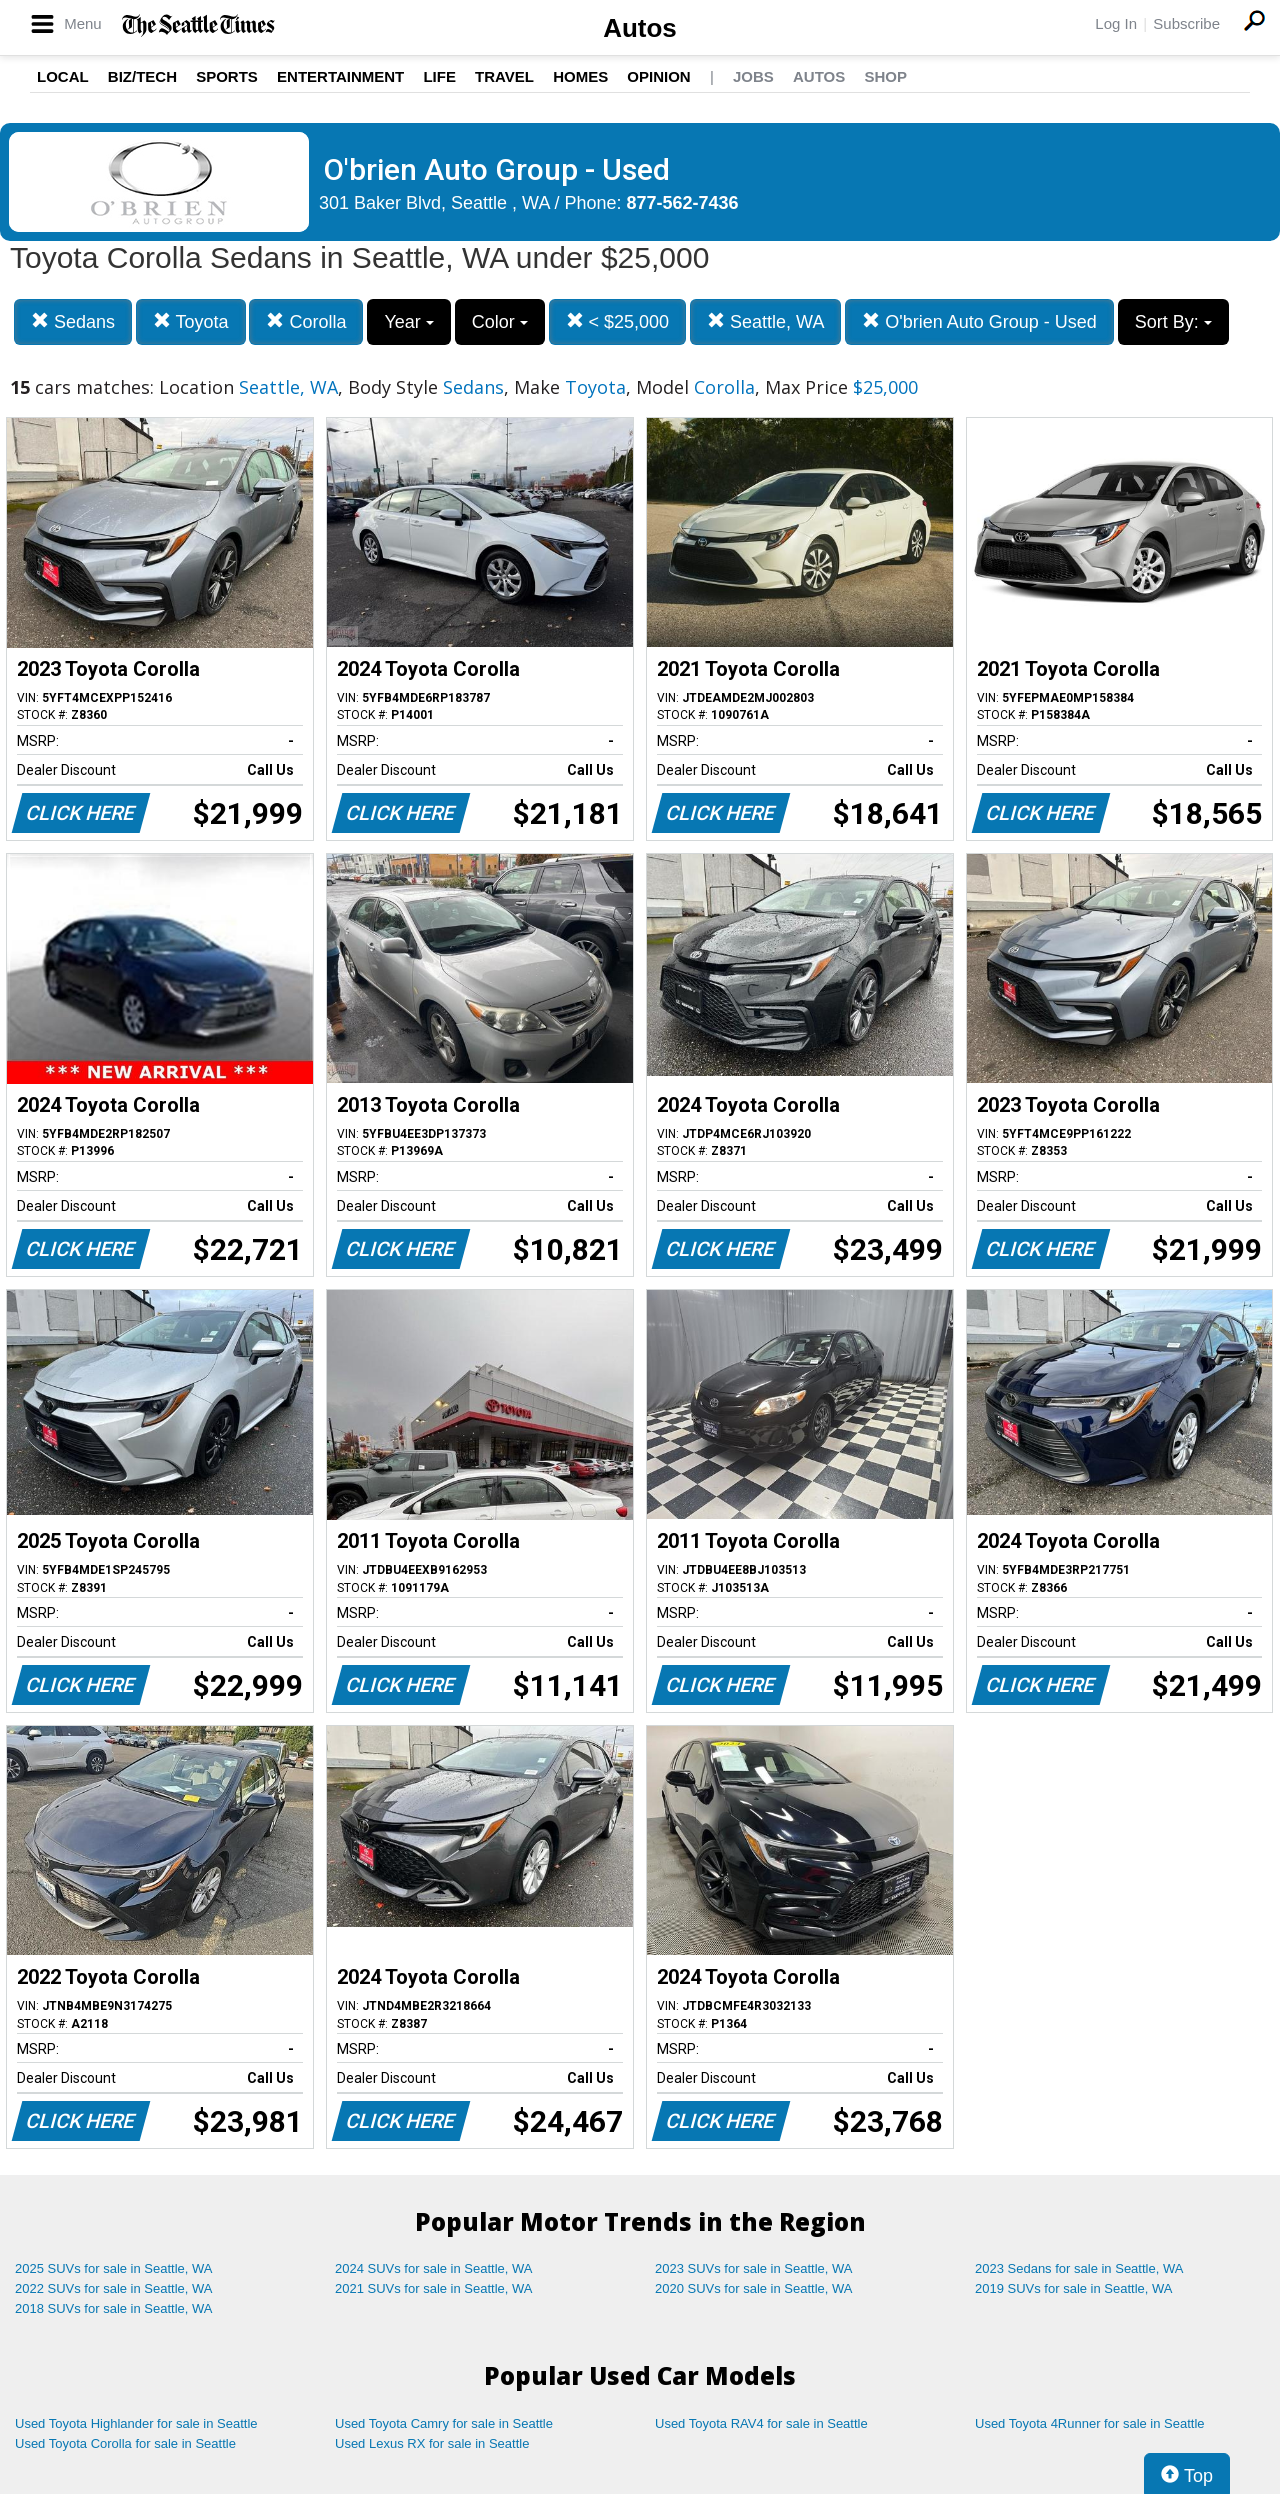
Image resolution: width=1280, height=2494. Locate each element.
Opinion (658, 76)
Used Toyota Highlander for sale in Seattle (136, 2423)
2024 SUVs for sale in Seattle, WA (434, 2268)
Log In (1116, 23)
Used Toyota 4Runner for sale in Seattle (1090, 2423)
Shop (885, 76)
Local (63, 76)
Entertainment (340, 76)
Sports (227, 76)
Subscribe (1186, 23)
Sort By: (1173, 322)
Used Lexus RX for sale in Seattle (432, 2443)
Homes (580, 76)
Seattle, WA (765, 321)
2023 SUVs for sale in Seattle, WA (754, 2268)
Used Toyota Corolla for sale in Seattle (125, 2443)
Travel (504, 76)
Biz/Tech (142, 76)
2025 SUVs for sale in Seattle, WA (114, 2268)
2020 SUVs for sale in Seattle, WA (754, 2288)
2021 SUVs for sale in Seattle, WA (434, 2288)
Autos (640, 28)
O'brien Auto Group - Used (979, 321)
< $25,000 (618, 321)
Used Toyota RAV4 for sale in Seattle (761, 2423)
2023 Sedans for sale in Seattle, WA (1079, 2268)
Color (500, 322)
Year (408, 322)
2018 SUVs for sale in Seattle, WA (114, 2308)
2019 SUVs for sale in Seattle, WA (1074, 2288)
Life (439, 76)
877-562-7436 (683, 203)
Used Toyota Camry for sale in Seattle (444, 2423)
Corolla (306, 321)
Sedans (73, 321)
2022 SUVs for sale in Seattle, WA (114, 2288)
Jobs (753, 76)
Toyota (191, 321)
